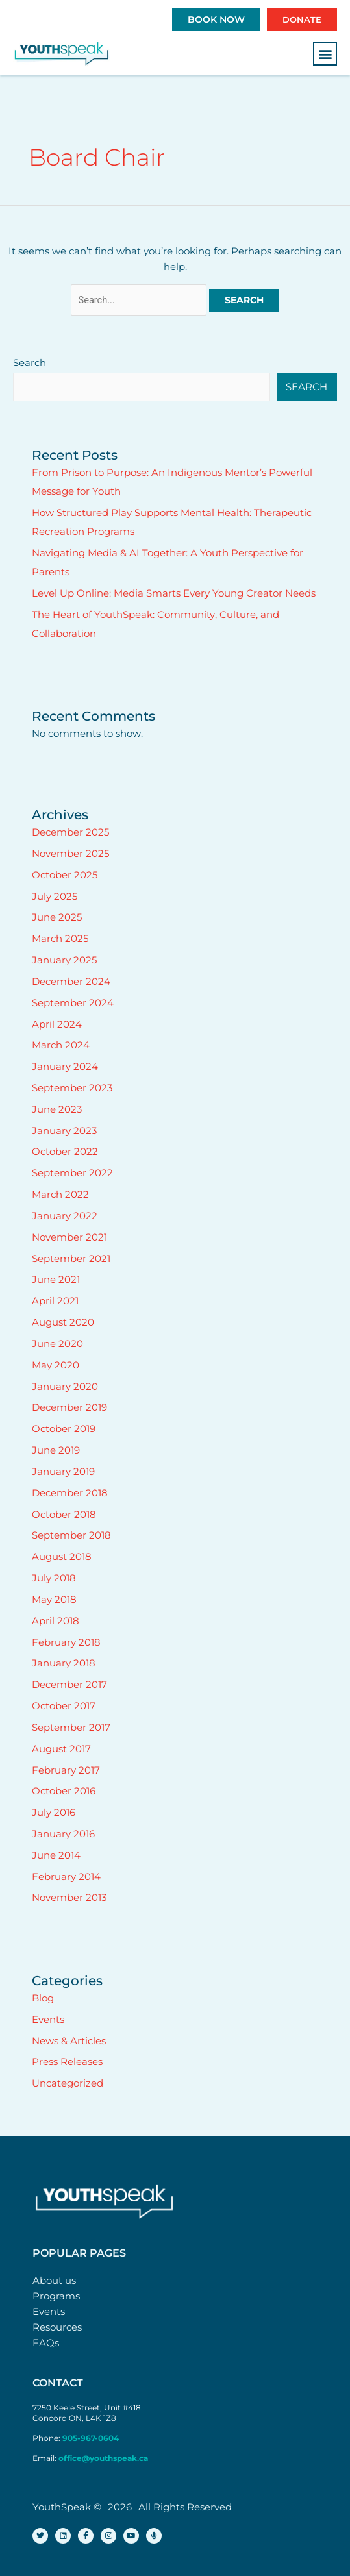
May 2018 (54, 1599)
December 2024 (71, 981)
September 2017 (71, 1727)
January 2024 (65, 1066)
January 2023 (64, 1131)
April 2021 (55, 1301)
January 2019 (63, 1472)
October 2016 (63, 1791)
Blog (43, 1998)
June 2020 (57, 1344)
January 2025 (64, 960)
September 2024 (73, 1003)
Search (29, 363)
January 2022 (64, 1216)
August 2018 (62, 1557)
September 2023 (72, 1088)
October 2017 (63, 1706)
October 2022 (65, 1152)
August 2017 (61, 1749)
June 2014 (56, 1855)
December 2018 (70, 1493)
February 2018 (66, 1642)
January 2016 (63, 1834)
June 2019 (56, 1450)
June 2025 (57, 917)
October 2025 (64, 875)
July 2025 (54, 896)
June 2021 (56, 1279)
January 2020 (65, 1387)
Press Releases (67, 2062)
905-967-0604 (91, 2438)
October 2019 (63, 1429)
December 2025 (70, 832)
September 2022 (72, 1173)
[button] (325, 54)
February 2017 (66, 1770)
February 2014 (66, 1877)
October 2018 (64, 1514)
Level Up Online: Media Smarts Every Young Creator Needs (174, 593)
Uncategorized (67, 2083)
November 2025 (70, 854)
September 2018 (71, 1535)
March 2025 (60, 939)
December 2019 (69, 1407)
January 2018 (63, 1663)
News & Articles (69, 2041)
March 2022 (60, 1194)
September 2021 (71, 1259)
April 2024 (57, 1024)
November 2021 (69, 1237)
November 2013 (69, 1897)
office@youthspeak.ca (103, 2458)
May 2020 (55, 1365)
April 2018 (55, 1621)
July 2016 (53, 1812)
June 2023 (57, 1109)
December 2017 (69, 1684)
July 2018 (54, 1578)
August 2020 (63, 1322)
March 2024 (61, 1045)
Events (48, 2019)
